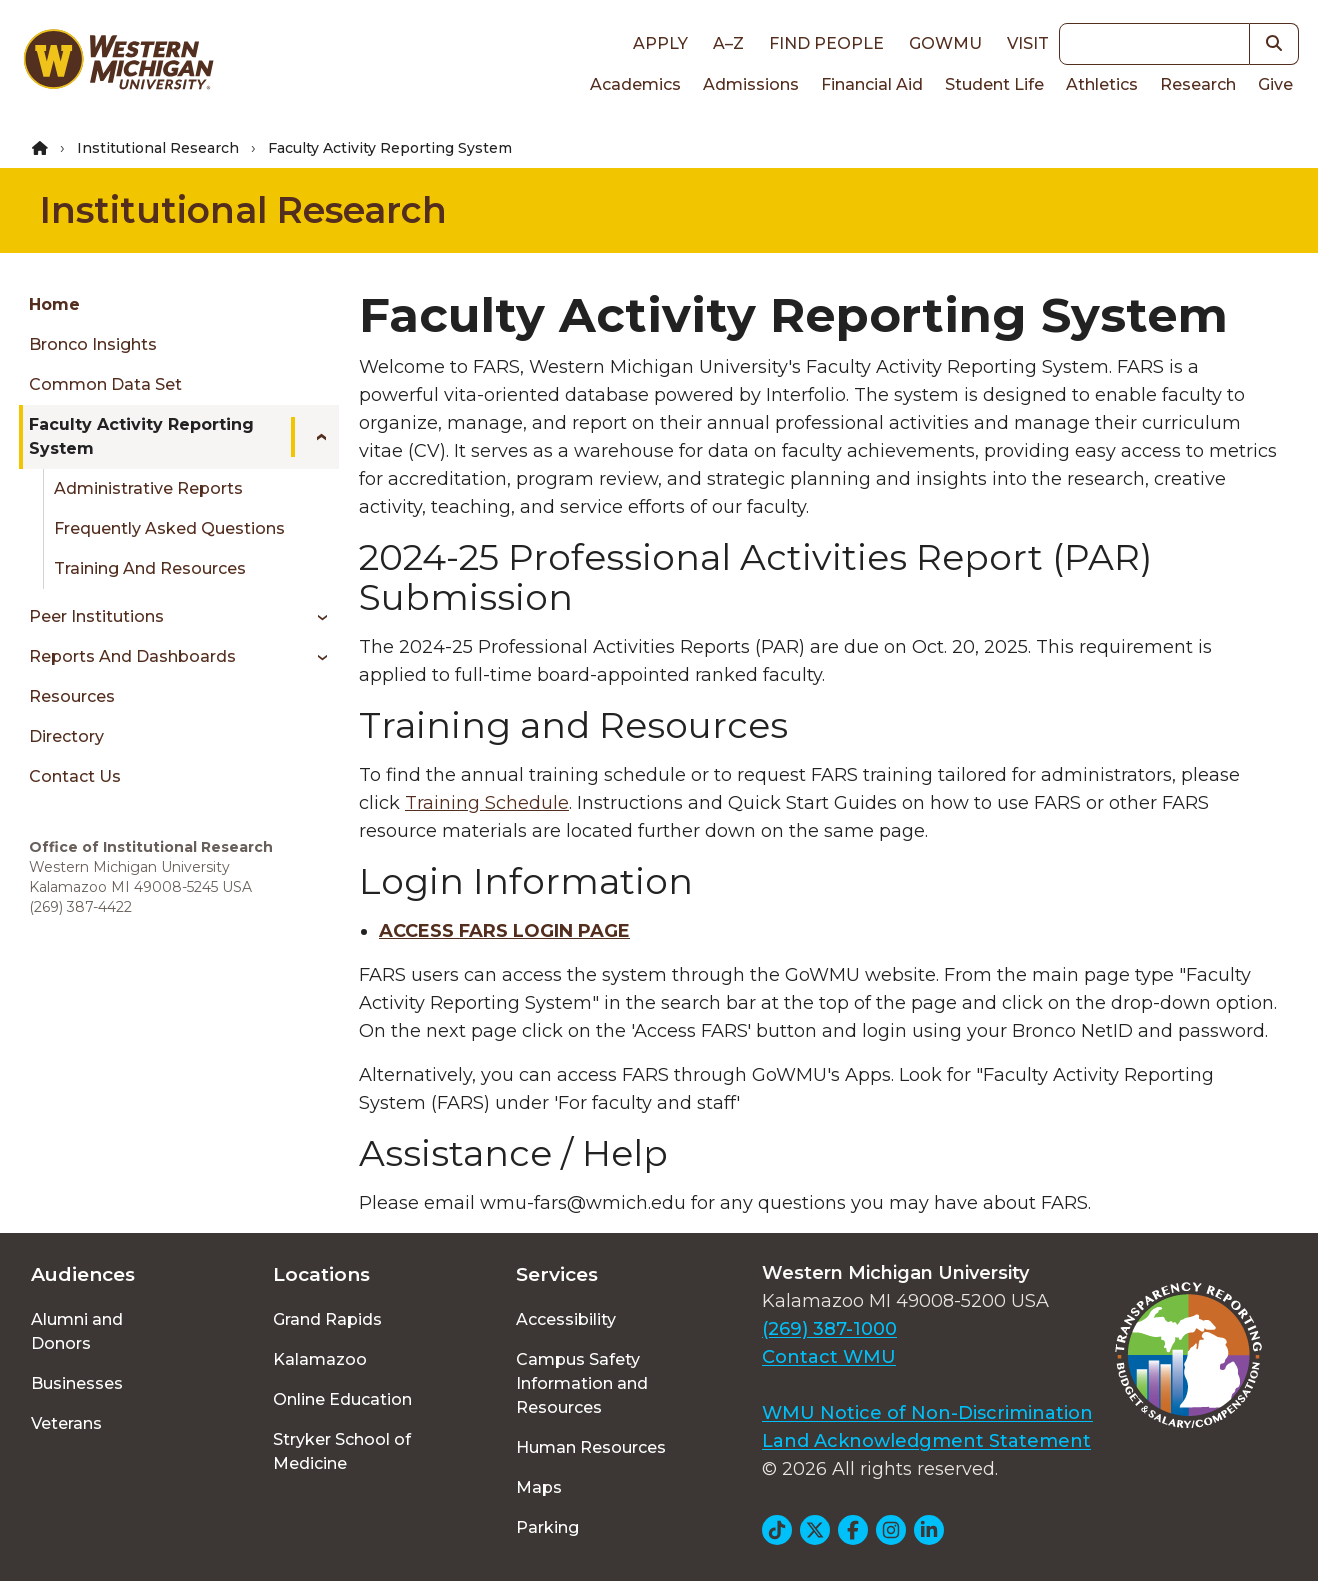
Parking (547, 1527)
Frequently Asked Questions (169, 528)
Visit (1028, 43)
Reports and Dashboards (132, 656)
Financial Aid (872, 84)
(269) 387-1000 (829, 1329)
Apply (660, 43)
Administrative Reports (148, 488)
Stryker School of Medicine (342, 1451)
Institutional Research (158, 148)
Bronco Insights (93, 344)
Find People (826, 43)
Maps (539, 1487)
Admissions (751, 84)
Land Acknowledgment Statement (926, 1441)
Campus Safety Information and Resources (582, 1383)
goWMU (945, 43)
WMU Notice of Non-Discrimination (927, 1413)
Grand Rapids (327, 1319)
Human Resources (591, 1447)
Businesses (77, 1383)
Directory (66, 736)
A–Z (728, 43)
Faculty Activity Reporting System (141, 436)
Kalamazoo (320, 1359)
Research (1198, 84)
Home (54, 304)
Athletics (1102, 84)
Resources (72, 696)
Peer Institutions (96, 616)
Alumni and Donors (77, 1331)
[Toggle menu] (315, 437)
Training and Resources (150, 568)
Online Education (342, 1399)
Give (1275, 84)
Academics (635, 84)
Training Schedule (487, 803)
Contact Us (75, 776)
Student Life (994, 84)
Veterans (66, 1423)
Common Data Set (105, 384)
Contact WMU (829, 1357)
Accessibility (566, 1319)
